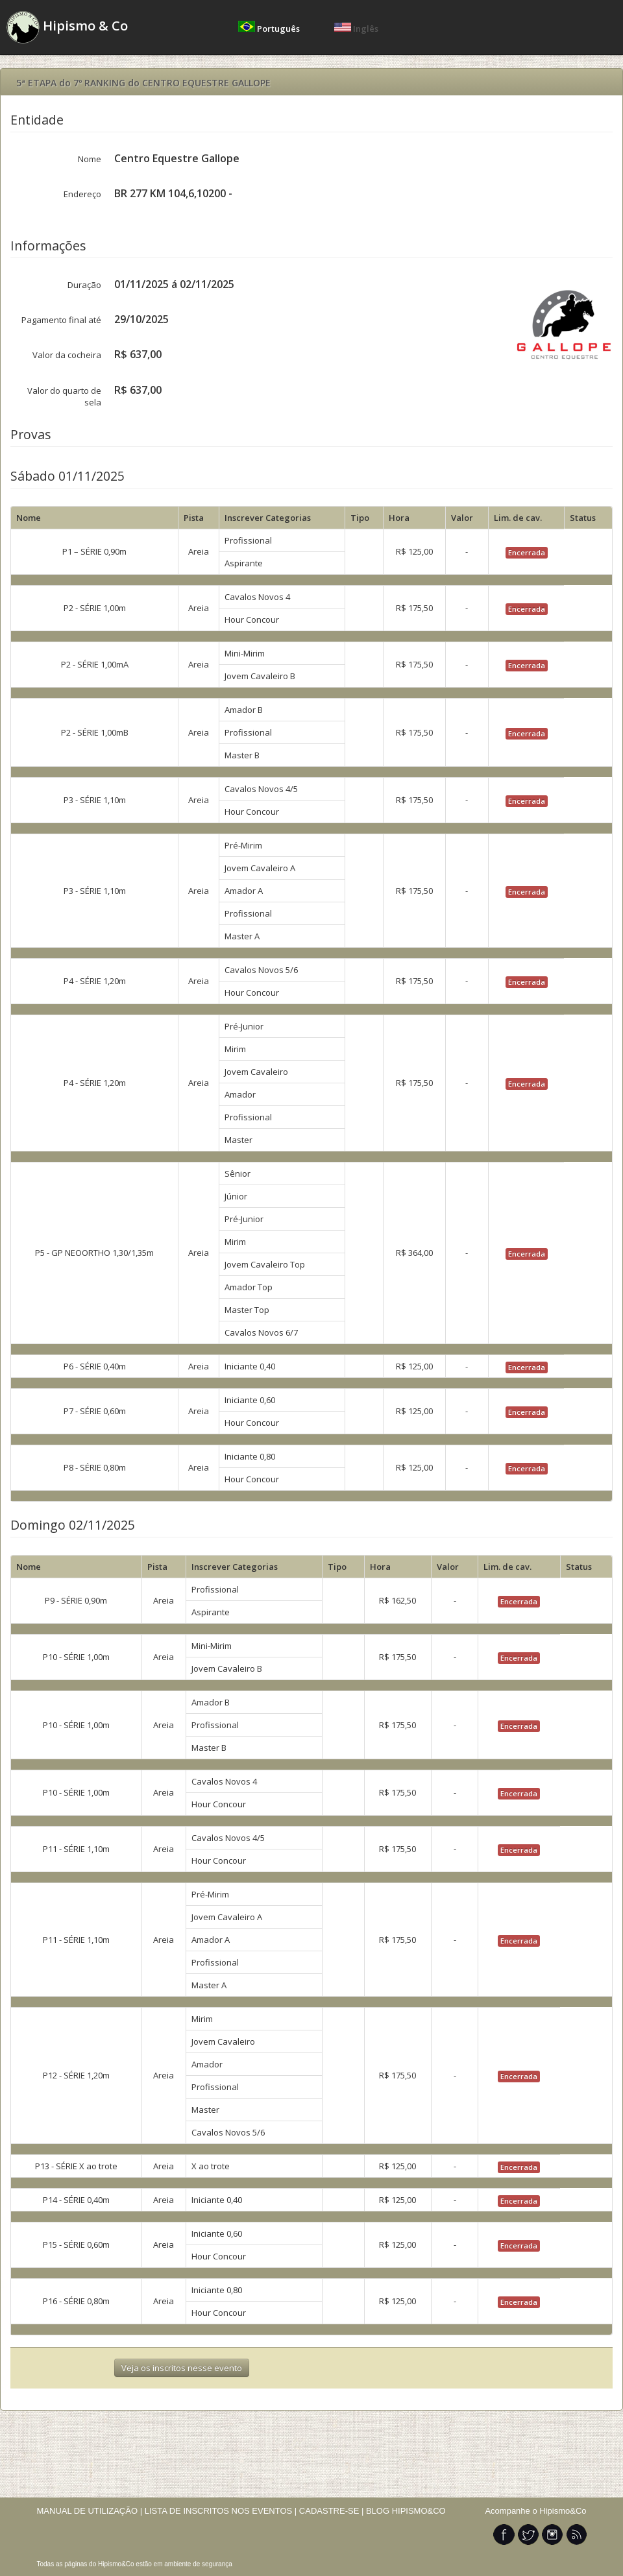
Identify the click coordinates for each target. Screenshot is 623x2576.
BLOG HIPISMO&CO (406, 2511)
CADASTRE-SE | (332, 2511)
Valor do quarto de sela (64, 396)
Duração (84, 285)
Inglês (356, 28)
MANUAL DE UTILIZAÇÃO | (90, 2511)
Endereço (82, 194)
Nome (89, 159)
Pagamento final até (61, 320)
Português (270, 28)
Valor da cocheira (66, 355)
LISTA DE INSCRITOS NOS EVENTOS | (221, 2511)
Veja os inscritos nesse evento (181, 2368)
